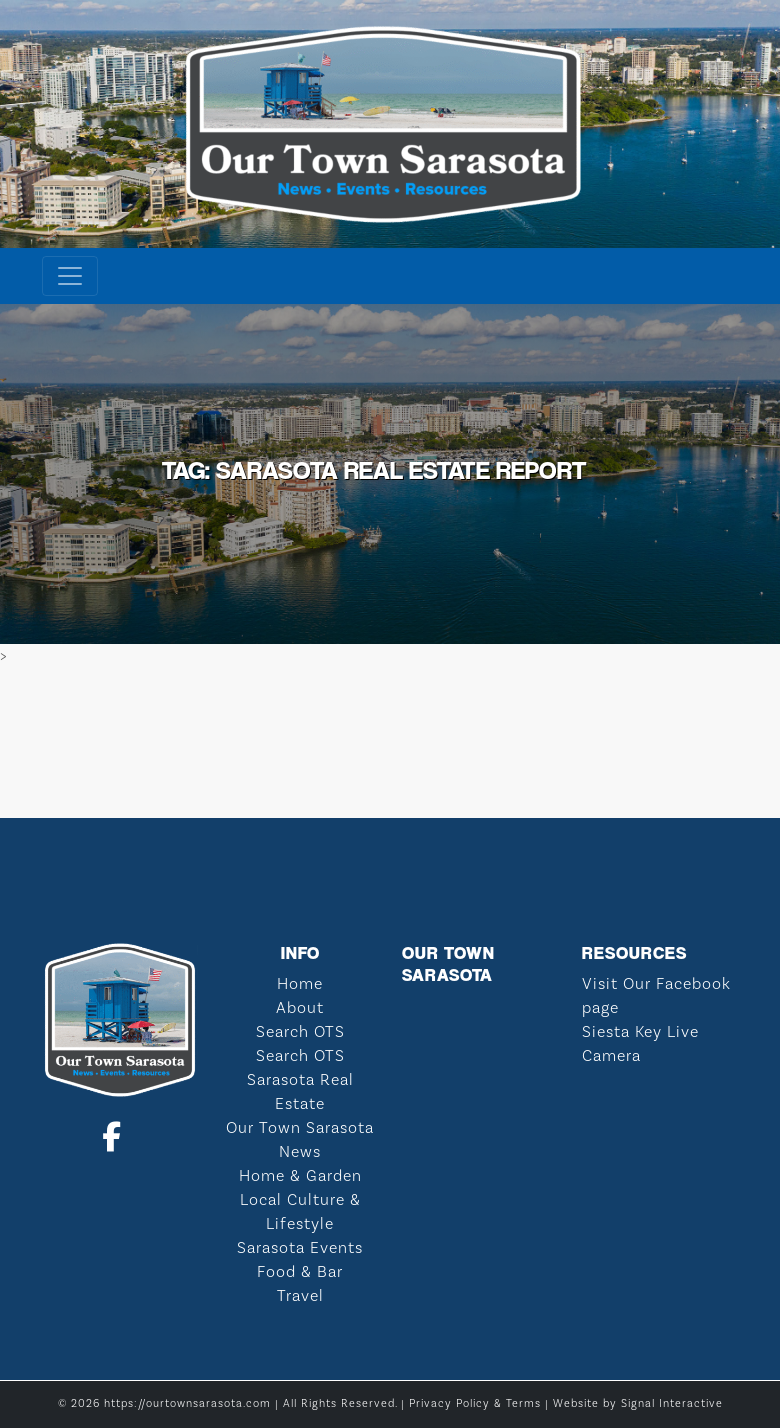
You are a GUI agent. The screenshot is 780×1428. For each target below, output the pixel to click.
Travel (300, 1296)
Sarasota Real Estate (300, 1092)
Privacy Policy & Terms (475, 1404)
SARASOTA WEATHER (390, 743)
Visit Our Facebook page (656, 996)
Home (300, 984)
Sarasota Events (300, 1248)
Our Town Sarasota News (300, 1140)
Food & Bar (300, 1272)
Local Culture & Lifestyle (300, 1212)
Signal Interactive (672, 1404)
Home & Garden (300, 1176)
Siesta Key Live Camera (640, 1044)
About (300, 1008)
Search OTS (300, 1032)
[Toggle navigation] (70, 276)
